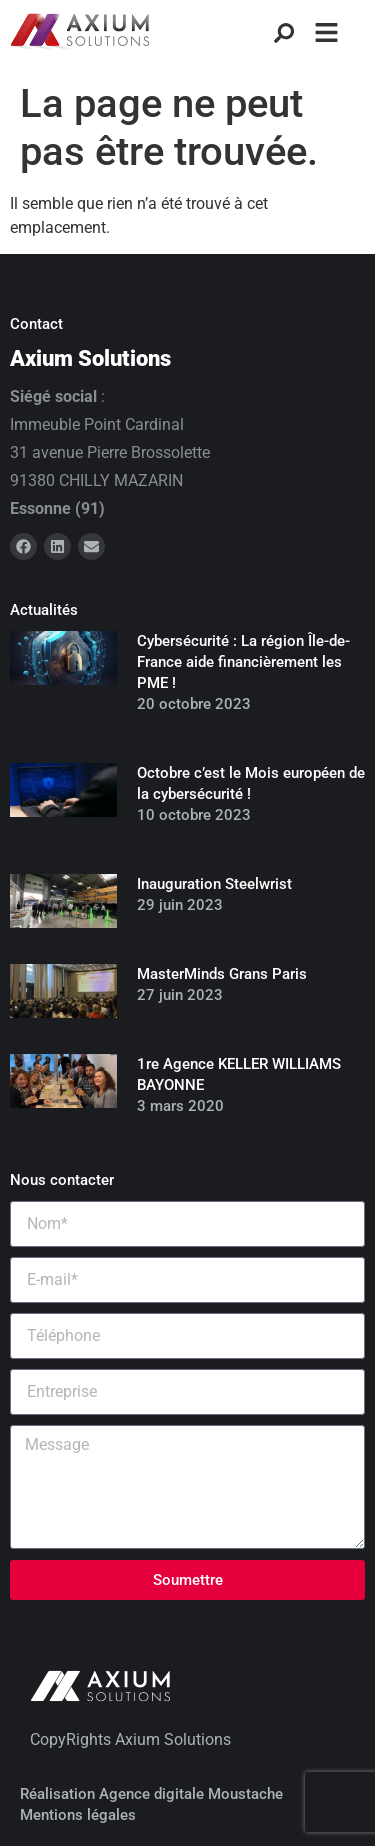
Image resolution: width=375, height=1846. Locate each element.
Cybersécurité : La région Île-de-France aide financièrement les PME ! (243, 662)
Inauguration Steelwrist (214, 884)
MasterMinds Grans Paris (222, 974)
